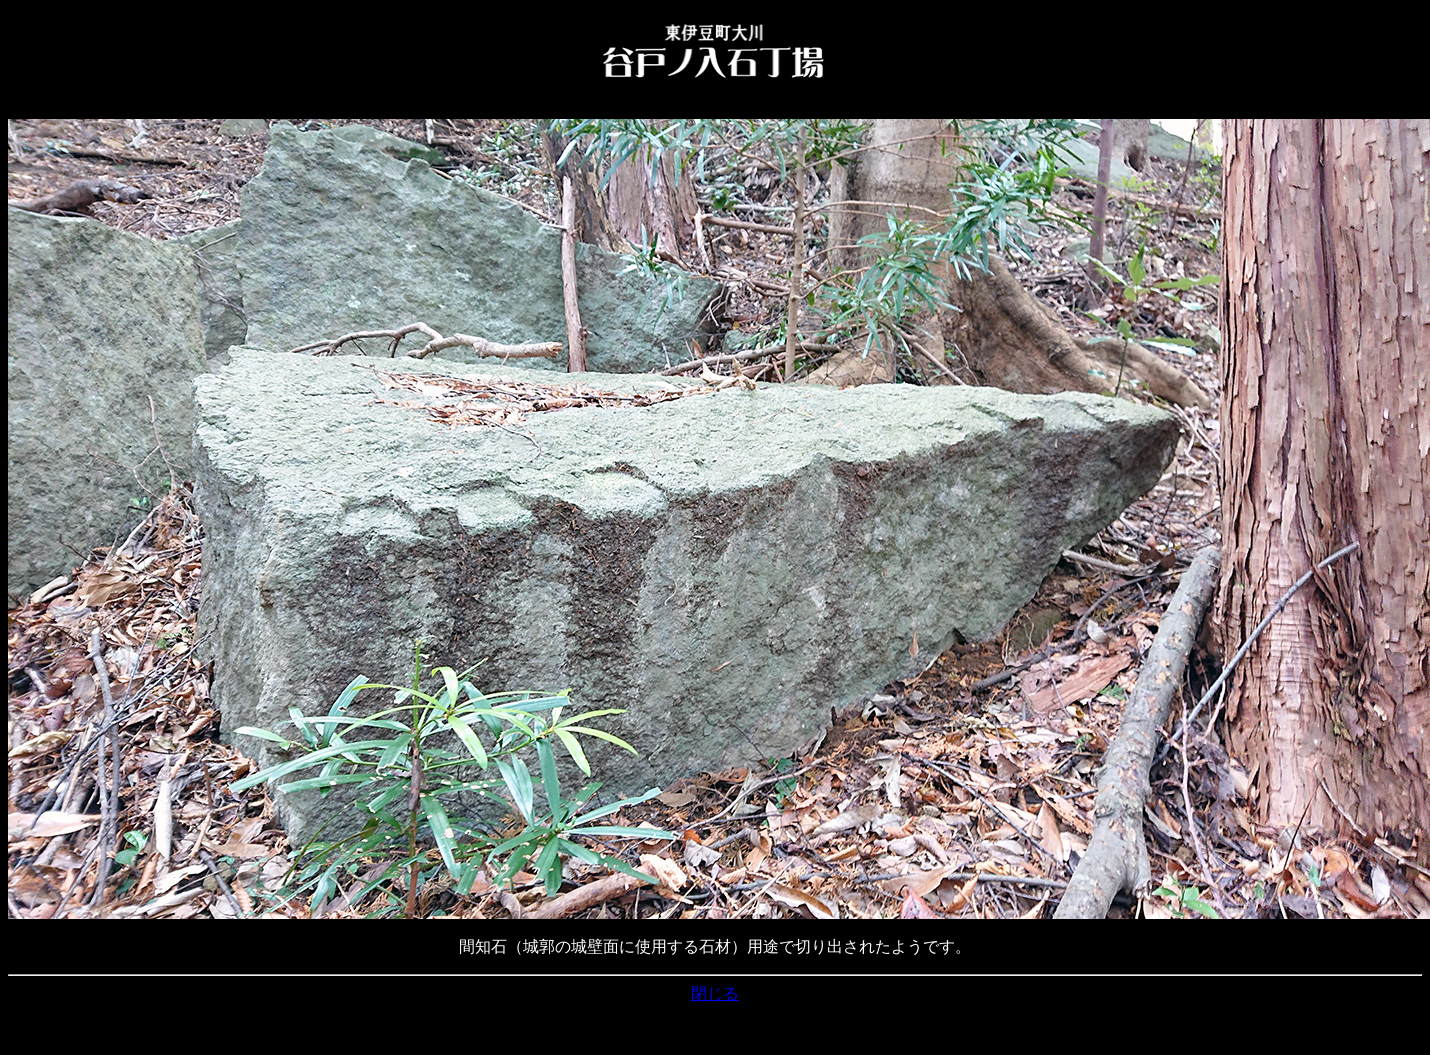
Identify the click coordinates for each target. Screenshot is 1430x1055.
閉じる (715, 993)
